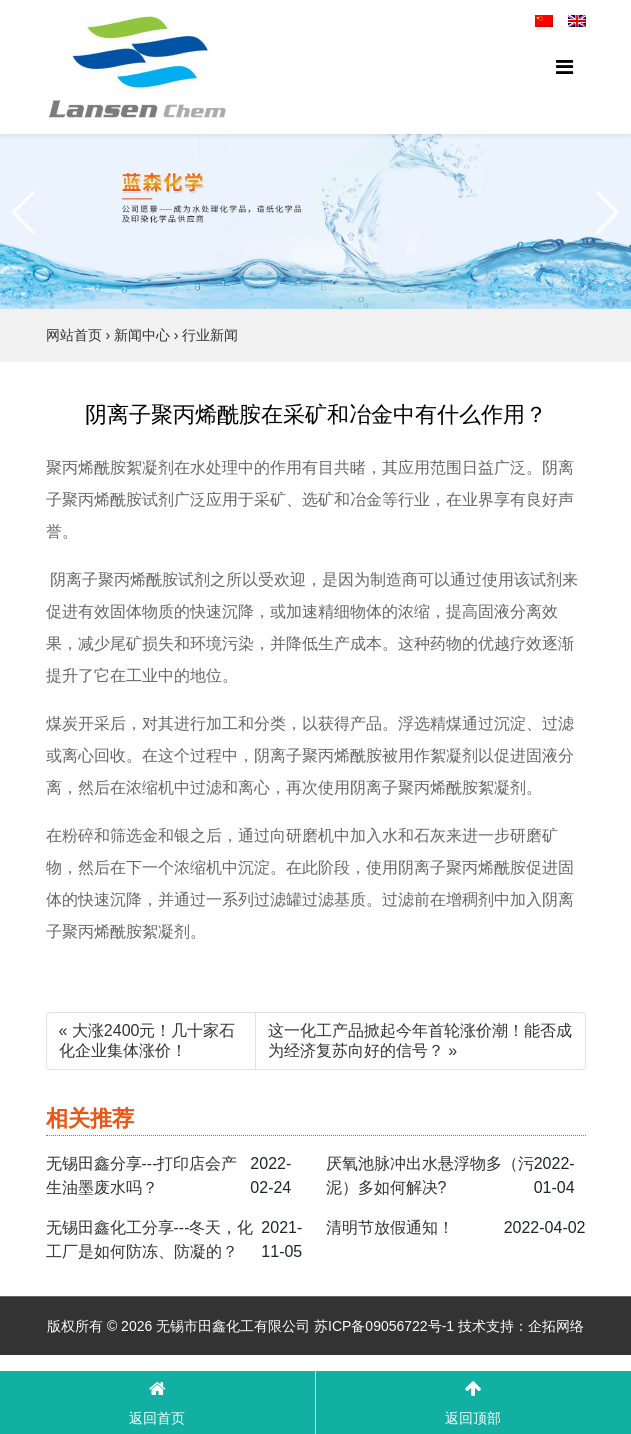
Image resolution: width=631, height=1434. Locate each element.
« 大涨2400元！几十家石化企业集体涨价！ (147, 1040)
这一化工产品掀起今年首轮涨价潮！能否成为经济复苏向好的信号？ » (420, 1040)
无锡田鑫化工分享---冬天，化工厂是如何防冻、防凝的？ (150, 1239)
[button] (23, 213)
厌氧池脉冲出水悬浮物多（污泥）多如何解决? (430, 1175)
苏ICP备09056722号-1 (384, 1326)
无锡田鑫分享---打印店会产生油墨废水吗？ (142, 1175)
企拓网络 (556, 1326)
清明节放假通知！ (390, 1227)
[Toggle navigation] (564, 67)
